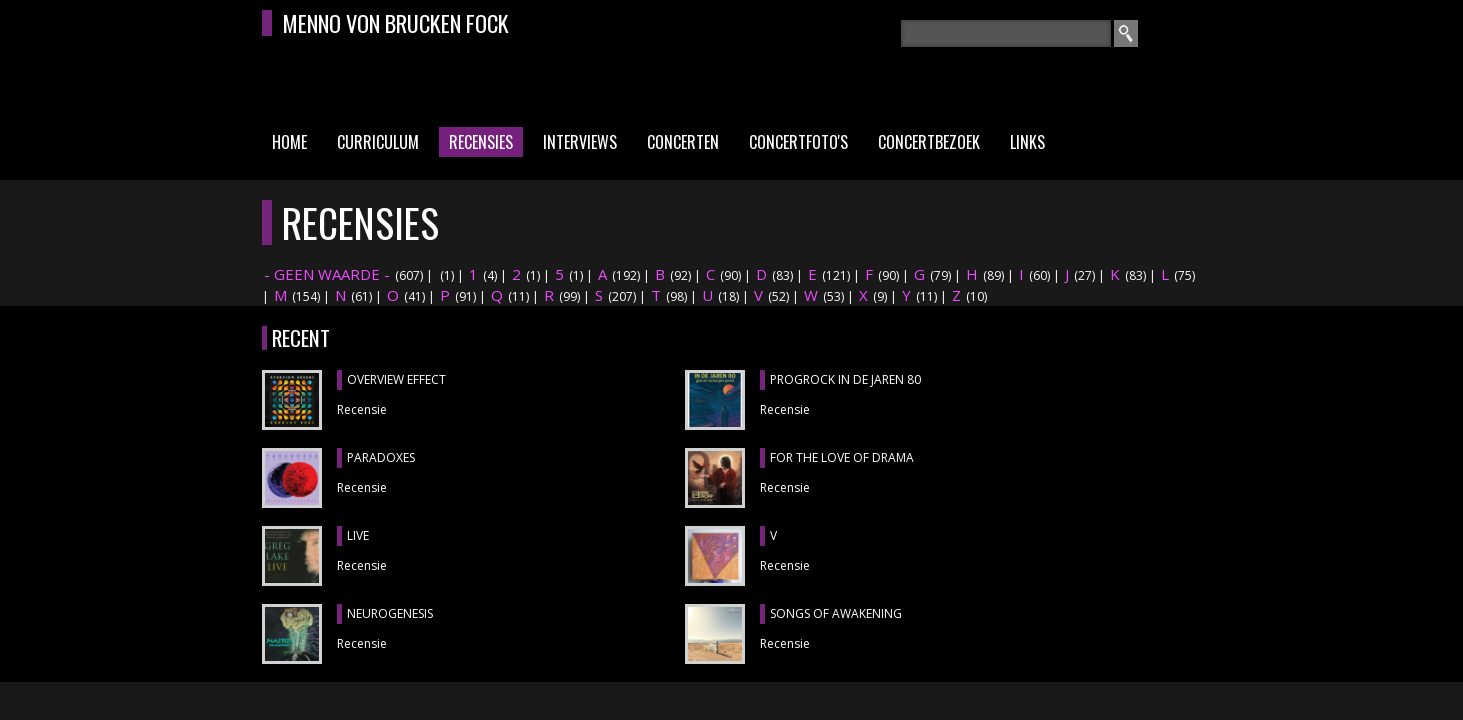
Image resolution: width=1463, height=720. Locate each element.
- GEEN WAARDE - (327, 274)
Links (1027, 142)
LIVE (358, 535)
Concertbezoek (929, 142)
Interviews (580, 142)
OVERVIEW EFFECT (396, 379)
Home (289, 142)
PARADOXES (381, 457)
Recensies (481, 142)
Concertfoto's (798, 142)
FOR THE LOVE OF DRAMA (842, 457)
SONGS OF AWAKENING (836, 613)
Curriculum (378, 142)
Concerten (683, 142)
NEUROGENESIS (390, 613)
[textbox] (1006, 33)
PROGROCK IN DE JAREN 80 (845, 379)
